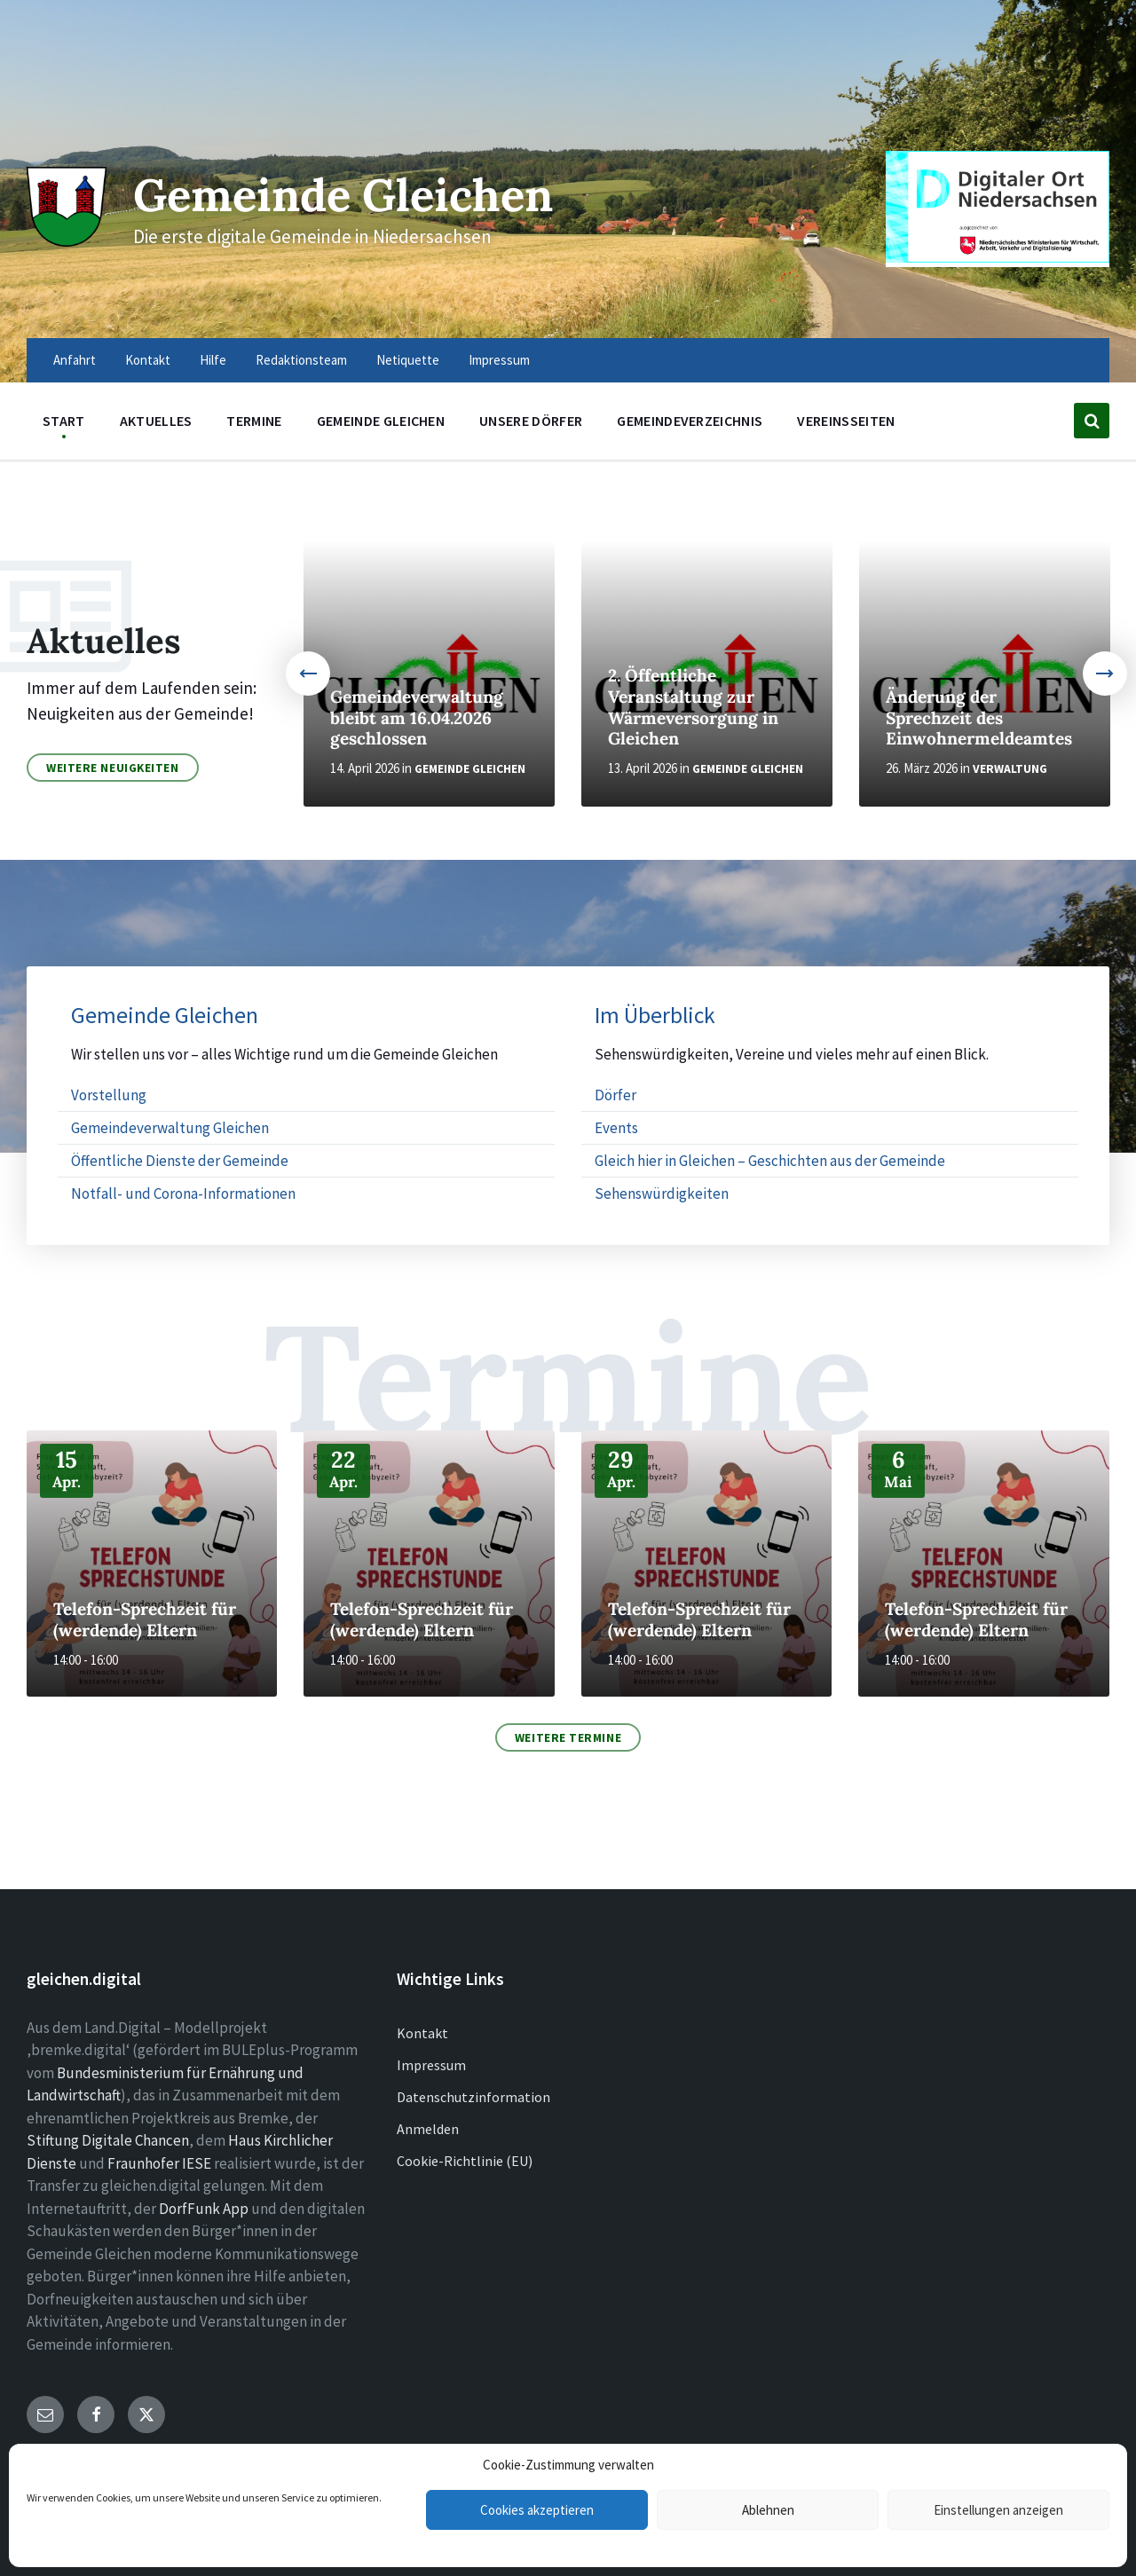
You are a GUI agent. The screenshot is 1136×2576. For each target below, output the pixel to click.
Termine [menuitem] (253, 420)
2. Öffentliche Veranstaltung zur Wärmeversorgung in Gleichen (693, 707)
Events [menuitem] (616, 1128)
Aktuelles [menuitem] (156, 420)
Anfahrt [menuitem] (74, 359)
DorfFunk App (203, 2208)
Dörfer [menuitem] (615, 1095)
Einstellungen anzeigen (998, 2509)
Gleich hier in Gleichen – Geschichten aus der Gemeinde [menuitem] (770, 1160)
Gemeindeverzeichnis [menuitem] (689, 420)
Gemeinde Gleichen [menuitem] (381, 420)
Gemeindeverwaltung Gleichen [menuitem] (170, 1128)
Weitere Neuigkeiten (112, 768)
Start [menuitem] (64, 420)
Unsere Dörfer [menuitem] (530, 420)
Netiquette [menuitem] (407, 359)
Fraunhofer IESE (159, 2163)
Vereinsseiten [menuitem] (846, 420)
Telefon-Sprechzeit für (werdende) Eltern (144, 1619)
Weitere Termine (568, 1737)
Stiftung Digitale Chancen (108, 2140)
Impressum (431, 2065)
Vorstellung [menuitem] (108, 1095)
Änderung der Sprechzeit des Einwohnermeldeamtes (979, 718)
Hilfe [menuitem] (213, 359)
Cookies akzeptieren (537, 2509)
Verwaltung (1010, 768)
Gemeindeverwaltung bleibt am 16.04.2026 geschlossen (416, 718)
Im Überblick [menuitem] (655, 1015)
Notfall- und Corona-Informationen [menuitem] (183, 1193)
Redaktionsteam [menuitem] (301, 359)
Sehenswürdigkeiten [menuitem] (662, 1193)
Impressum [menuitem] (499, 359)
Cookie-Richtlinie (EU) (464, 2161)
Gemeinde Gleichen (344, 195)
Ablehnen (768, 2509)
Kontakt (422, 2033)
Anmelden (428, 2129)
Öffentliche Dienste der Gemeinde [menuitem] (179, 1160)
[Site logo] (66, 241)
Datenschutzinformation (473, 2097)
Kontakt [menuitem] (147, 359)
